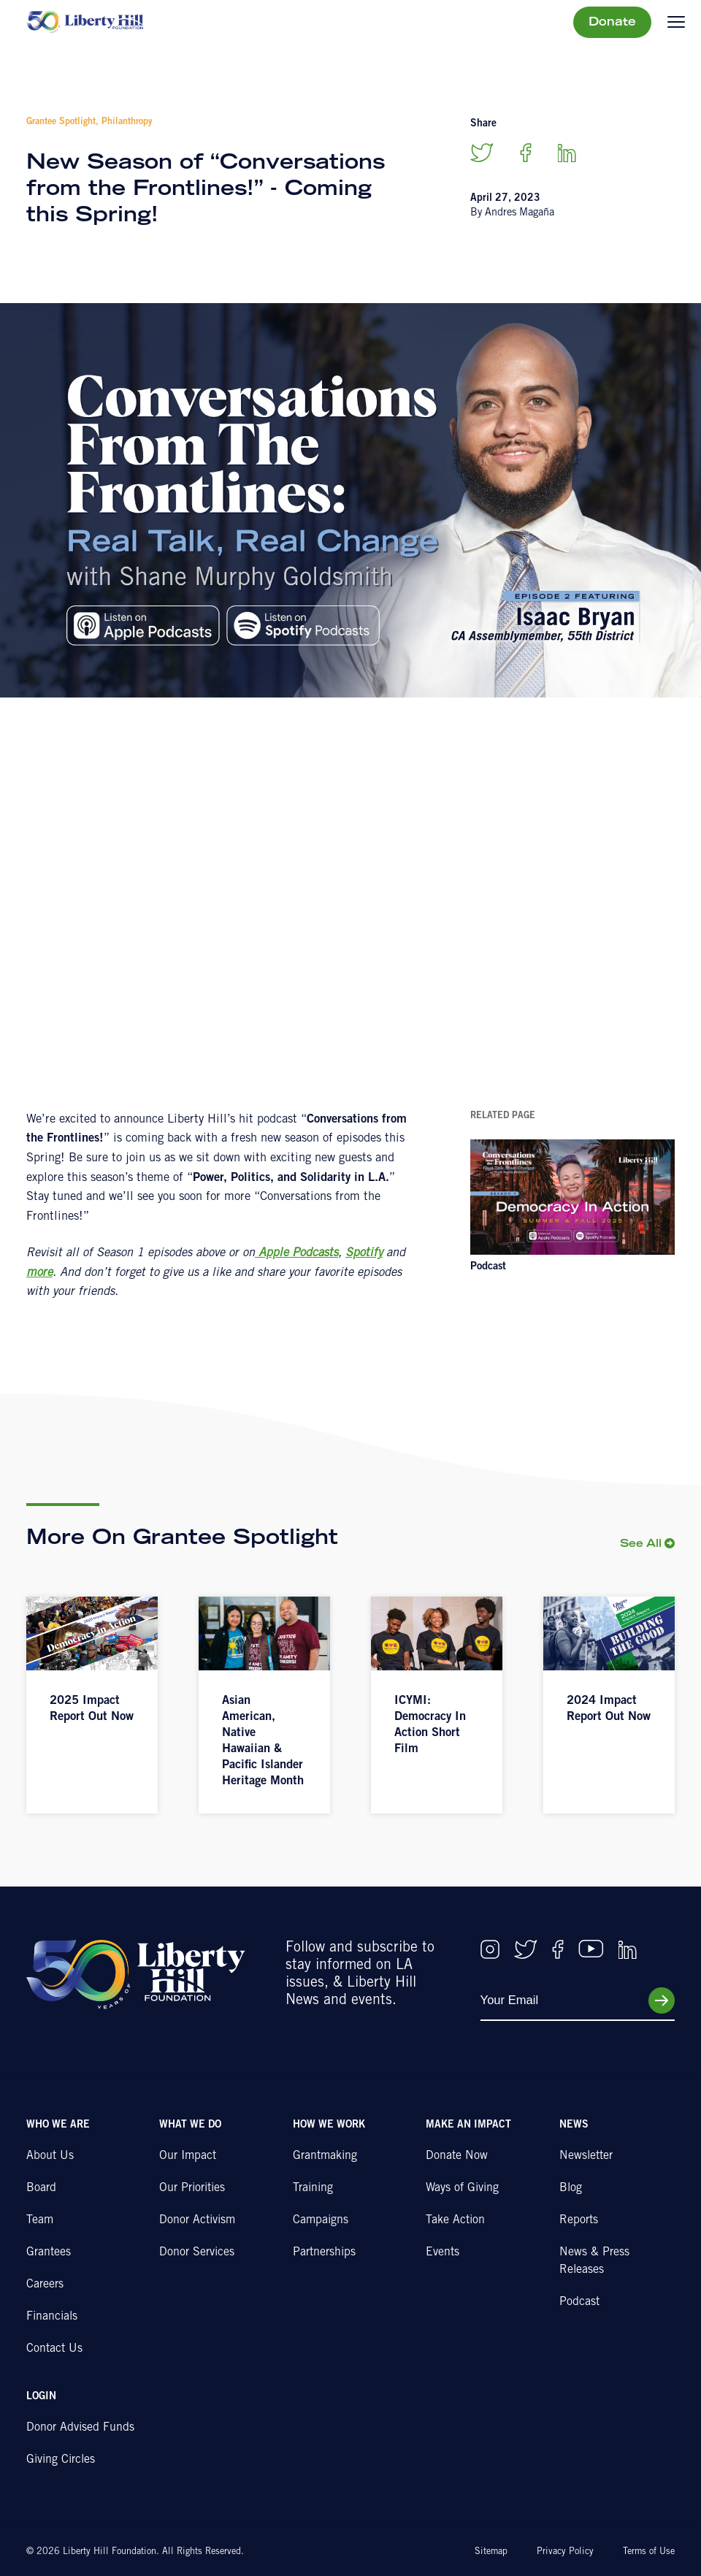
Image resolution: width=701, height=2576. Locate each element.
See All (641, 1544)
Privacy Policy (565, 2552)
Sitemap (491, 2552)
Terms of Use (649, 2552)
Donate (612, 22)
